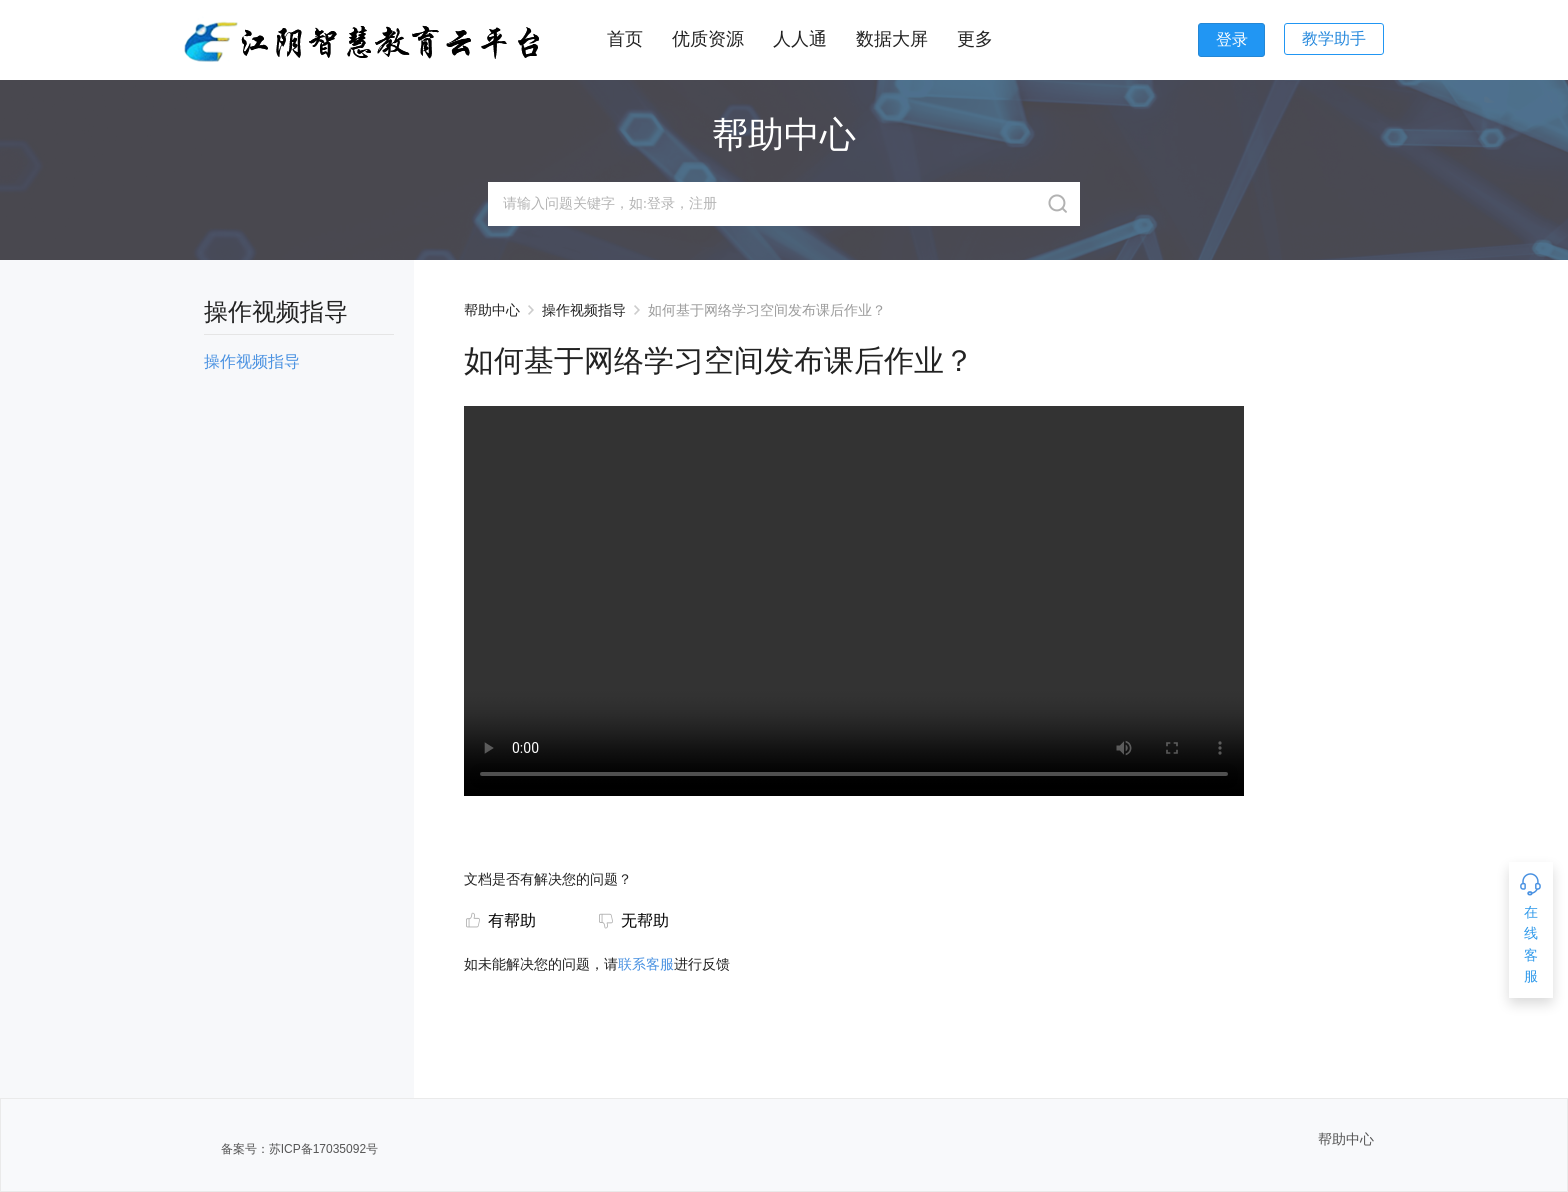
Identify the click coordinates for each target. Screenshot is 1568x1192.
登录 (1232, 39)
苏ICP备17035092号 (323, 1149)
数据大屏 (892, 39)
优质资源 (708, 39)
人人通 (800, 39)
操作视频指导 (584, 310)
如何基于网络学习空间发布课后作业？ (767, 310)
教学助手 (1334, 38)
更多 (975, 39)
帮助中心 (492, 310)
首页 (625, 39)
